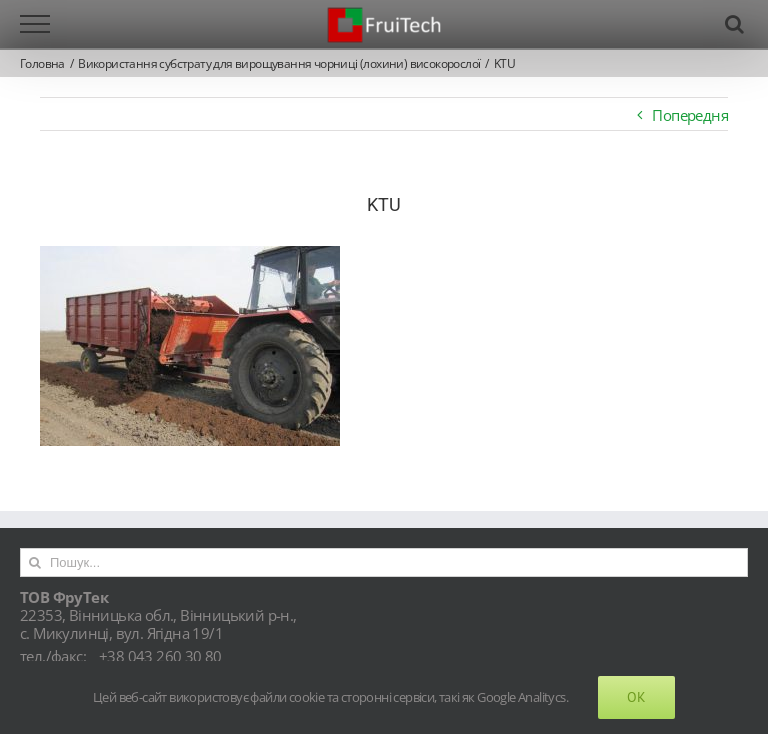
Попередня (690, 115)
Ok (636, 697)
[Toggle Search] (734, 24)
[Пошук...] (384, 562)
